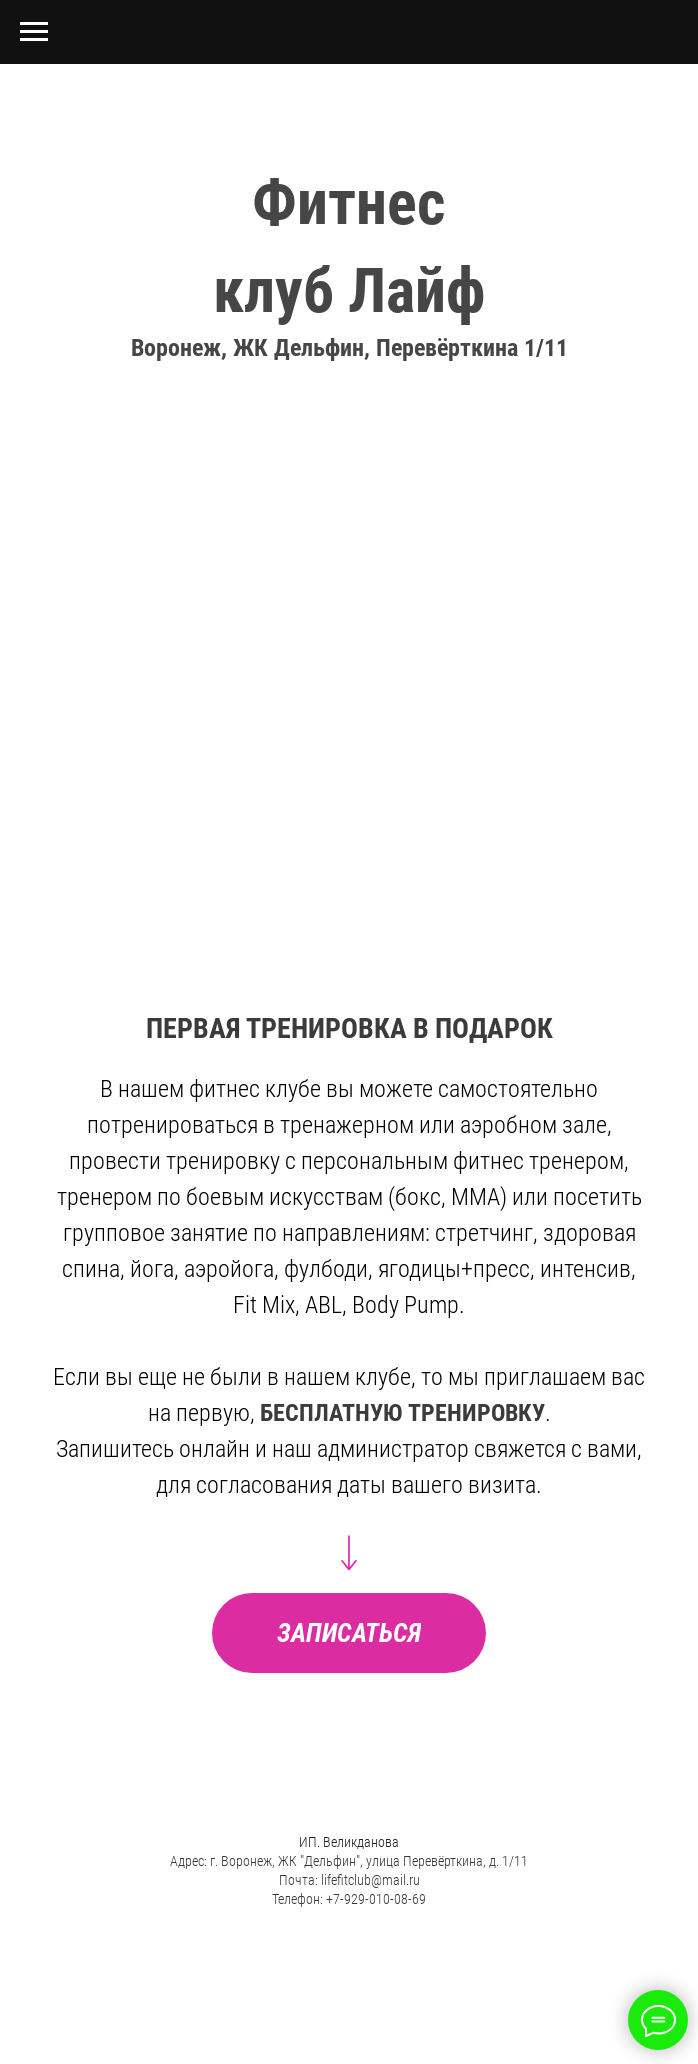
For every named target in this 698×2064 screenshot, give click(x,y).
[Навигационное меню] (34, 32)
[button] (349, 1633)
